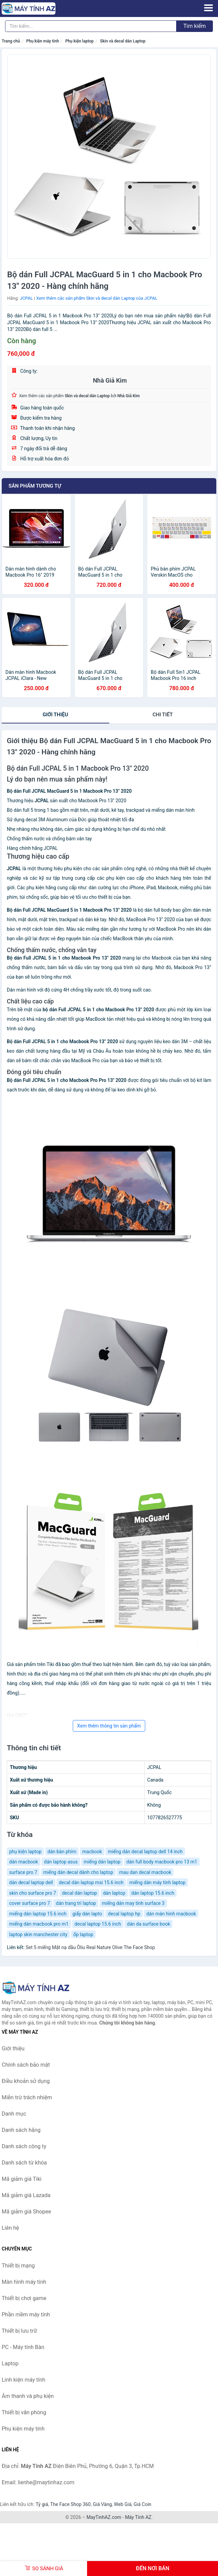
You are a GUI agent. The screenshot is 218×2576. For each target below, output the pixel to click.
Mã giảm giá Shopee (26, 2211)
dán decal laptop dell (31, 1882)
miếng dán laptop (102, 1861)
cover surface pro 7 (29, 1903)
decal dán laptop (79, 1893)
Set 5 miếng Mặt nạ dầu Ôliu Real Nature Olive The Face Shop (90, 1947)
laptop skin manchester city (38, 1934)
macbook (92, 1851)
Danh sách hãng (21, 2130)
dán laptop (114, 1893)
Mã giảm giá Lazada (26, 2195)
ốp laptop (83, 1934)
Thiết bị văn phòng (24, 2412)
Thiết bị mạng (18, 2265)
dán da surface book (148, 1924)
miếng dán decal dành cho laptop (78, 1872)
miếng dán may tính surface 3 (133, 1903)
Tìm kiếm (194, 26)
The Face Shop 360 (70, 2504)
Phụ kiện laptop (79, 41)
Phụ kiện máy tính (42, 41)
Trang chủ (11, 41)
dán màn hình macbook (171, 1913)
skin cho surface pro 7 (32, 1893)
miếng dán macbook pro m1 (39, 1924)
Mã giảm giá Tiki (21, 2179)
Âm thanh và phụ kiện (28, 2396)
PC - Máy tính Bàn (23, 2347)
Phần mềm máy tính (26, 2314)
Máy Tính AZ (138, 2517)
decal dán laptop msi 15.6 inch (91, 1882)
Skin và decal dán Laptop (123, 41)
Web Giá (123, 2504)
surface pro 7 (23, 1872)
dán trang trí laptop (76, 1903)
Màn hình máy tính (24, 2282)
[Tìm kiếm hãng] (91, 26)
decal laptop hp (124, 1913)
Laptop (10, 2363)
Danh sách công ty (24, 2146)
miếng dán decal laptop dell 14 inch (145, 1851)
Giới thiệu (55, 715)
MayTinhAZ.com (103, 2517)
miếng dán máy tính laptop (157, 1882)
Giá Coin (142, 2504)
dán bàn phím (62, 1851)
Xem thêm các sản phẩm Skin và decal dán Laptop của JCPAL (96, 298)
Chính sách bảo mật (26, 2065)
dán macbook (23, 1861)
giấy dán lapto (87, 1913)
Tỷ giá (42, 2504)
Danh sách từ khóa (24, 2162)
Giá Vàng (102, 2504)
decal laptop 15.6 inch (97, 1924)
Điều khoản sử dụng (26, 2081)
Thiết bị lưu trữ (19, 2331)
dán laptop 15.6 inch (152, 1893)
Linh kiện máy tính (23, 2380)
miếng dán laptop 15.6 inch (37, 1913)
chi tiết (163, 715)
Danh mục (14, 2113)
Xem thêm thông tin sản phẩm (109, 1726)
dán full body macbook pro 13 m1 (162, 1861)
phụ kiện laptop (25, 1851)
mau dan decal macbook (145, 1872)
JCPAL (26, 298)
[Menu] (208, 8)
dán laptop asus (61, 1861)
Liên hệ (10, 2228)
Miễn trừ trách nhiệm (27, 2097)
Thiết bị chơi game (24, 2298)
